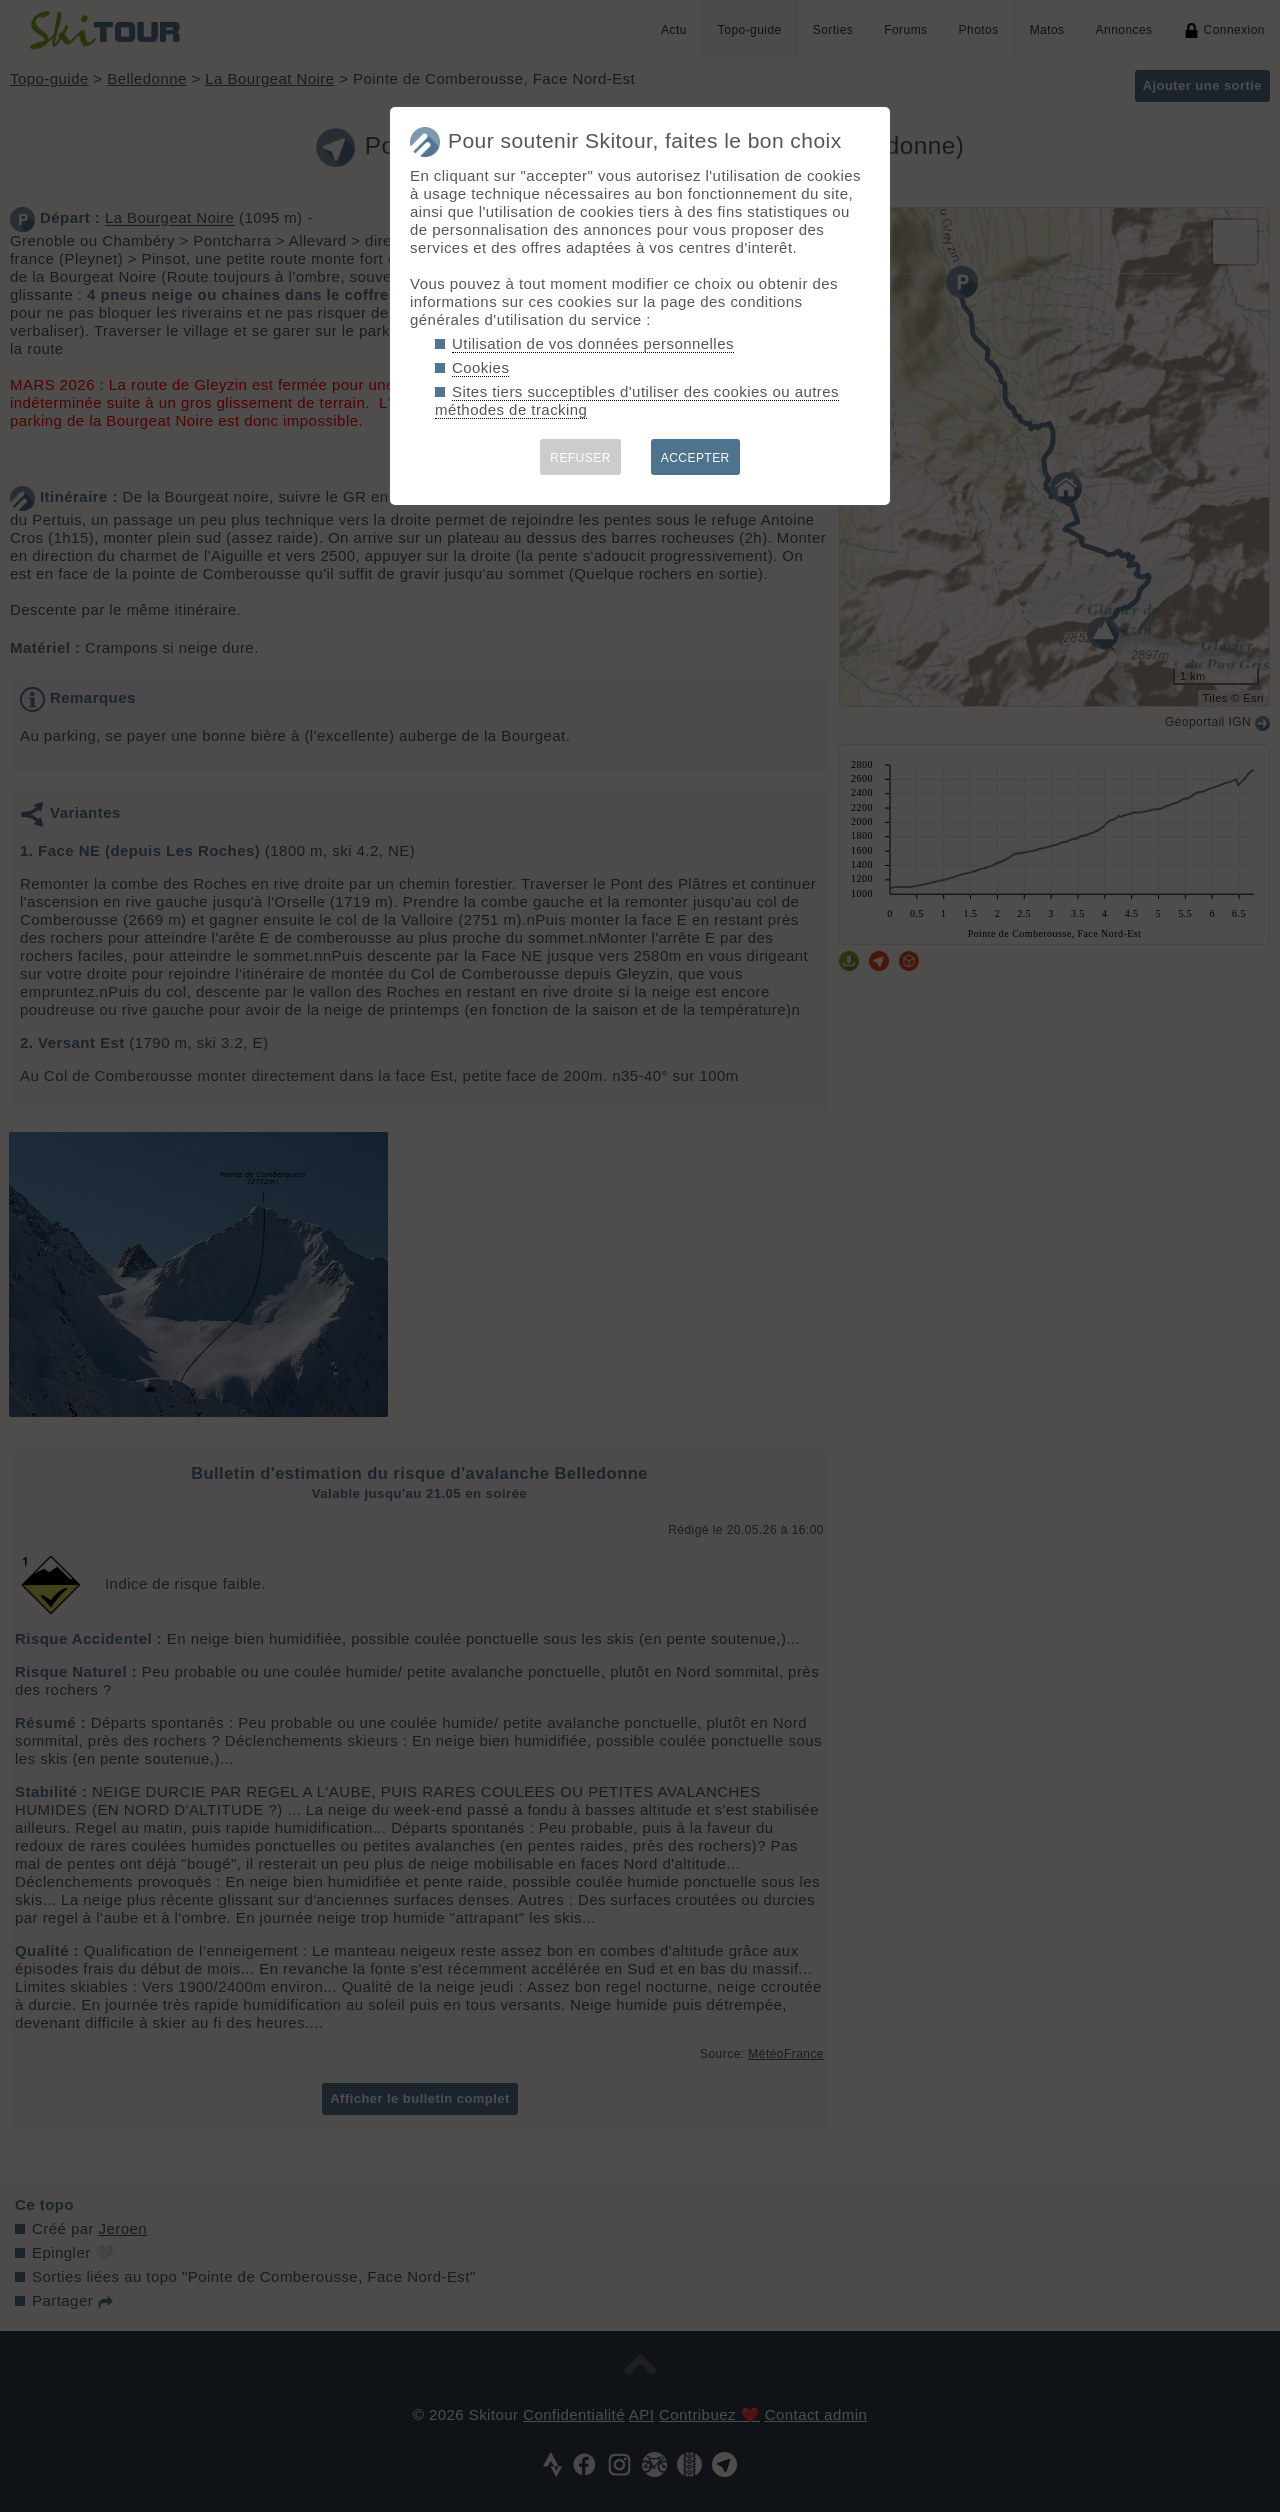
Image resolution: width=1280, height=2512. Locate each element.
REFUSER (580, 458)
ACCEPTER (695, 458)
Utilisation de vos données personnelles (593, 343)
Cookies (480, 367)
